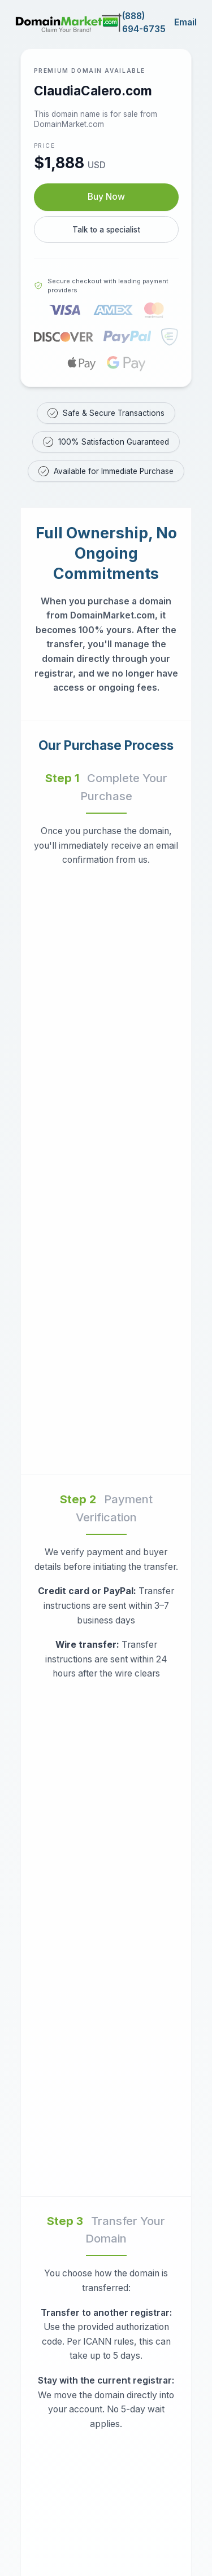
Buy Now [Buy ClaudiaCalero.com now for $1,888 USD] (106, 196)
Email (185, 22)
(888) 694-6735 (144, 22)
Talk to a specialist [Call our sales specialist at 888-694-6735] (106, 229)
